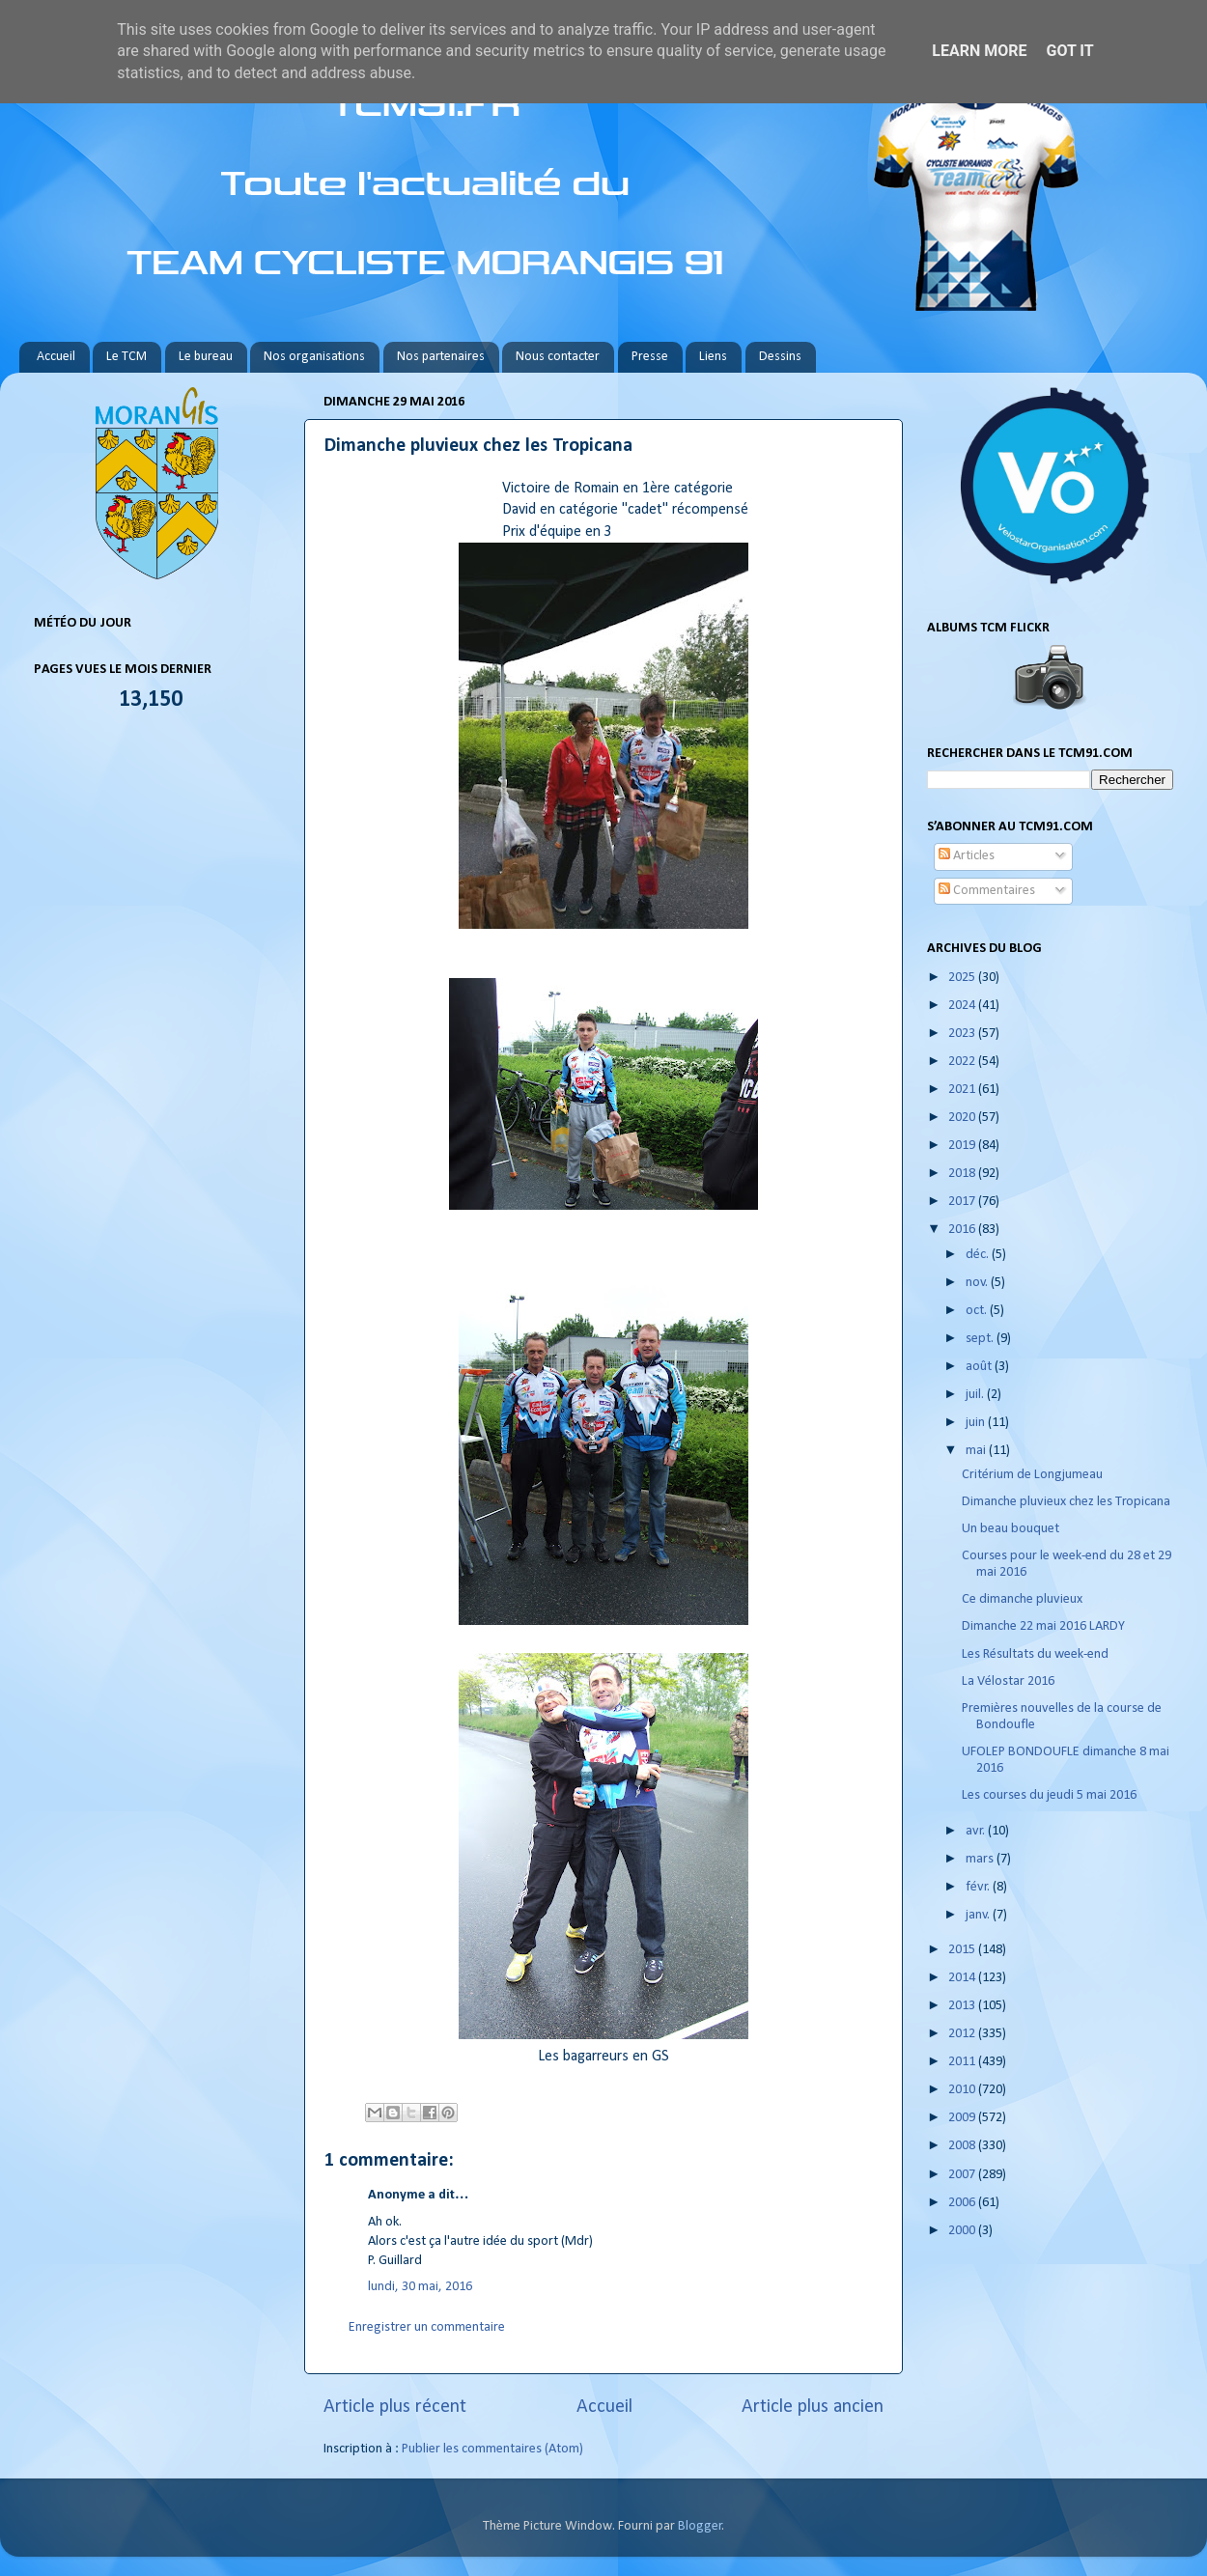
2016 (963, 1229)
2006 (963, 2203)
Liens (713, 357)
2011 (963, 2062)
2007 (963, 2175)
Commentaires (987, 890)
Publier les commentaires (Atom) (492, 2449)
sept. (981, 1338)
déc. (979, 1254)
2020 (963, 1117)
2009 (963, 2118)
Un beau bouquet (1010, 1529)
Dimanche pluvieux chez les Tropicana (1066, 1502)
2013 (963, 2006)
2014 (963, 1978)
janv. (979, 1915)
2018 (963, 1173)
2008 (963, 2146)
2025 (963, 977)
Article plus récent (394, 2407)
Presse (650, 357)
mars (981, 1859)
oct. (978, 1310)
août (980, 1366)
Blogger (700, 2526)
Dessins (780, 357)
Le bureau (206, 357)
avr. (977, 1831)
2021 (963, 1089)
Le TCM (126, 357)
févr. (979, 1887)
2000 (963, 2231)
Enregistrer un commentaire (427, 2327)
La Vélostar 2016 (1008, 1681)
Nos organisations (314, 357)
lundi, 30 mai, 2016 (420, 2287)
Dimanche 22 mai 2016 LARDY (1043, 1626)
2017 (963, 1201)
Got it (1069, 51)
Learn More (979, 51)
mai (977, 1450)
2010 (963, 2090)
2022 (963, 1061)
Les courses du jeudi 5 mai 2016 (1049, 1795)
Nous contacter (558, 357)
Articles (967, 856)
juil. (976, 1394)
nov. (978, 1282)
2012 (963, 2034)
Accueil (56, 357)
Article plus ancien (813, 2407)
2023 (963, 1033)
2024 (963, 1005)
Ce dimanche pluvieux (1022, 1599)
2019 (963, 1145)
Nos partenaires (441, 357)
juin (977, 1422)
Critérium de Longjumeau (1032, 1475)
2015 (963, 1950)
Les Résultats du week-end (1035, 1654)
